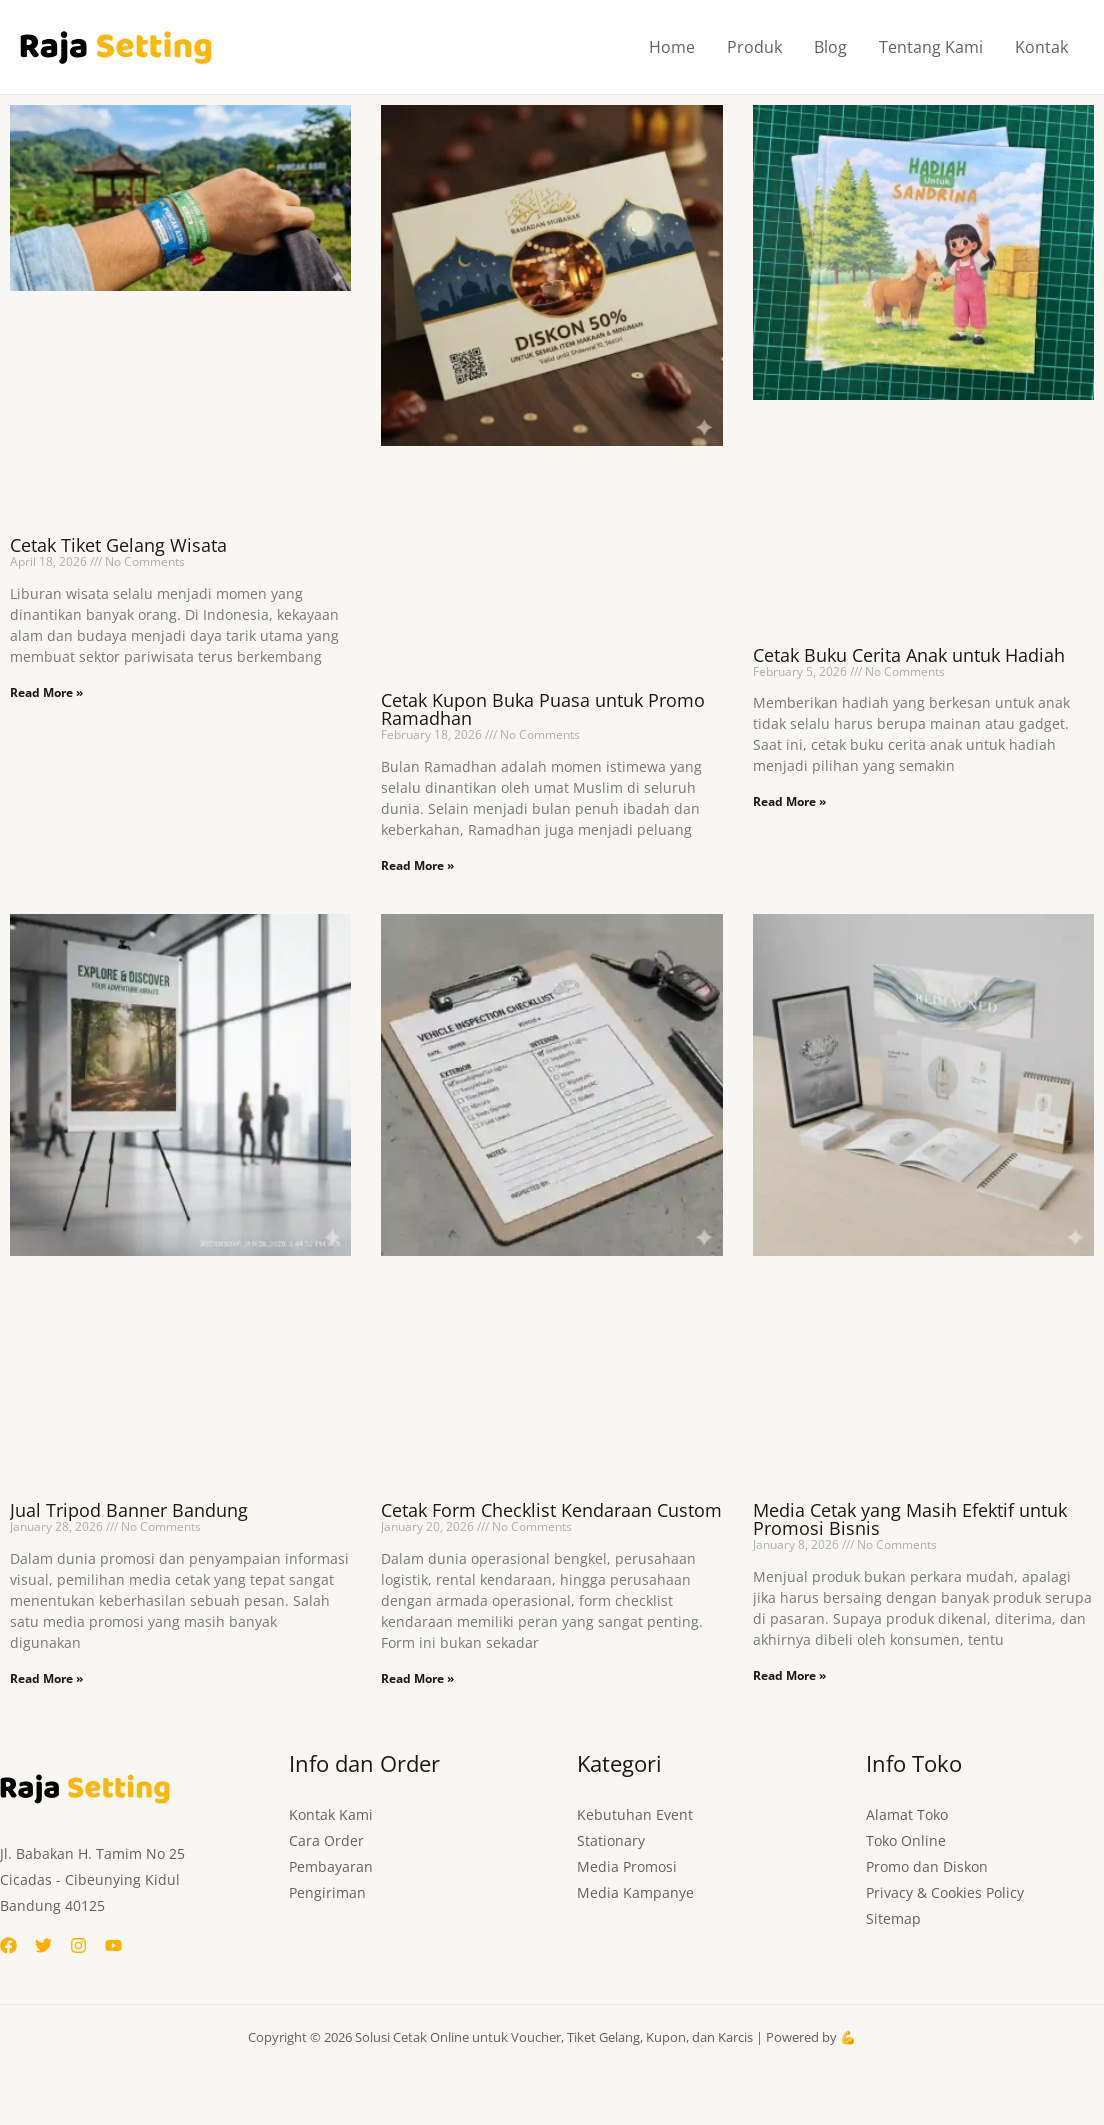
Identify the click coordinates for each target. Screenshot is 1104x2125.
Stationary (611, 1840)
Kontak (1041, 47)
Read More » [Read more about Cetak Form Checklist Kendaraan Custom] (417, 1678)
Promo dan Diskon (927, 1866)
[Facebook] (8, 1945)
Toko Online (906, 1840)
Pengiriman (327, 1892)
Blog (830, 47)
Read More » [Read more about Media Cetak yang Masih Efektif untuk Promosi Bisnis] (789, 1675)
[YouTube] (113, 1945)
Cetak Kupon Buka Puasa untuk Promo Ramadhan (543, 709)
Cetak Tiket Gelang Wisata (118, 545)
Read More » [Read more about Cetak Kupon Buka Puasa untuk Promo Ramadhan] (417, 865)
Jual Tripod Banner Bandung (129, 1510)
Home (672, 47)
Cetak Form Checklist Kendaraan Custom (551, 1510)
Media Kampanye (635, 1892)
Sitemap (893, 1918)
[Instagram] (78, 1945)
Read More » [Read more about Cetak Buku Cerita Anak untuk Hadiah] (789, 801)
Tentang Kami (931, 47)
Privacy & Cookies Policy (945, 1892)
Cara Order (326, 1840)
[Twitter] (43, 1945)
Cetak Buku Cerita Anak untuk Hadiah (909, 655)
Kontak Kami (331, 1814)
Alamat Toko (907, 1814)
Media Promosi (627, 1866)
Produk (754, 47)
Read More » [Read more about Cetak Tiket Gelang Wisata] (46, 692)
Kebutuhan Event (635, 1814)
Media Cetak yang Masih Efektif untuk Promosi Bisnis (910, 1519)
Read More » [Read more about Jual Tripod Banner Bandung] (46, 1678)
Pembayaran (331, 1866)
